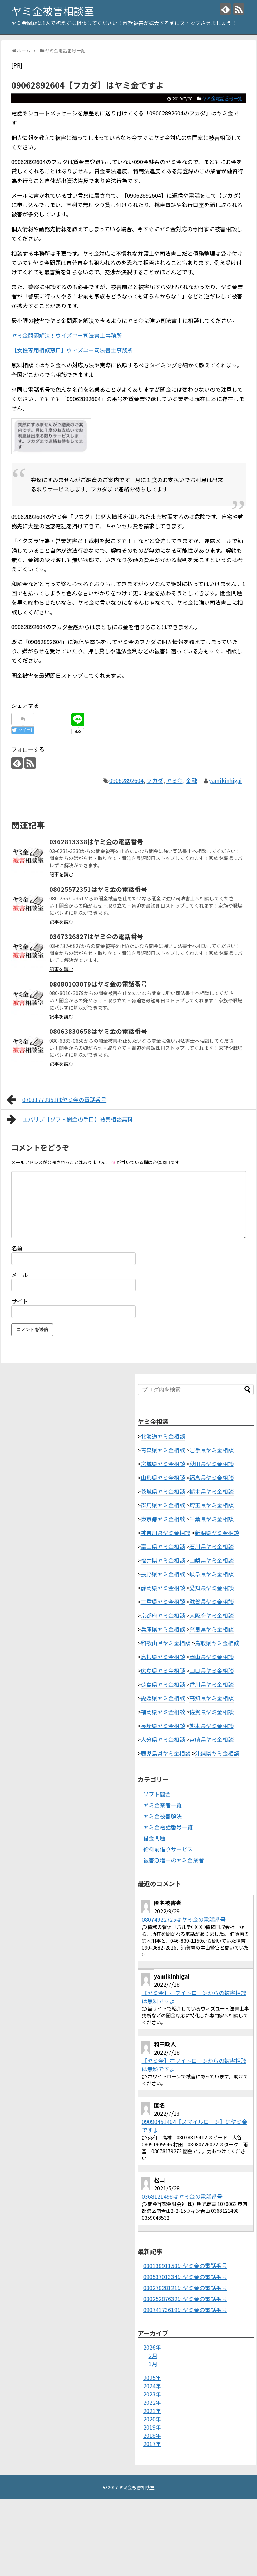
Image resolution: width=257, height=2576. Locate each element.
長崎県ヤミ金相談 (163, 1725)
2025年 (152, 2377)
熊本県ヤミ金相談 (211, 1725)
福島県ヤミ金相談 (211, 1477)
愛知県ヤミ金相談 (211, 1588)
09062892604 (126, 780)
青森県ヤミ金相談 (163, 1450)
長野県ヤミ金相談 (163, 1574)
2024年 (152, 2386)
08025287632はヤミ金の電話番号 (185, 2298)
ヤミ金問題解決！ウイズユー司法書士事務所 (66, 335)
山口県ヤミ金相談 (211, 1670)
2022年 (152, 2402)
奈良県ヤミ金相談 (211, 1629)
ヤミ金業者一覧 (162, 1805)
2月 (153, 2355)
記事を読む (61, 874)
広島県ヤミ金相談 (163, 1670)
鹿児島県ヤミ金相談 (165, 1753)
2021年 (152, 2410)
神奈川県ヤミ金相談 (165, 1533)
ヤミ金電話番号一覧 (222, 98)
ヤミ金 (174, 780)
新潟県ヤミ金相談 (217, 1533)
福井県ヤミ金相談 (163, 1560)
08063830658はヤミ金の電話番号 (98, 1030)
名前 (16, 1248)
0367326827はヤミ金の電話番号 (96, 936)
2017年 (152, 2444)
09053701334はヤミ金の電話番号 (185, 2276)
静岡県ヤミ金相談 (163, 1588)
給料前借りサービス (168, 1849)
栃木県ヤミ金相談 (211, 1491)
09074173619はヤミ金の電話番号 (185, 2310)
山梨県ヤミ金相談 (211, 1560)
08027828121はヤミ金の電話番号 (185, 2287)
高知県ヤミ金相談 (211, 1698)
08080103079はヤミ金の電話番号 (98, 983)
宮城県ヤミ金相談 (163, 1464)
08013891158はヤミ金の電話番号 (185, 2265)
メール (19, 1274)
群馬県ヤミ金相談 (163, 1505)
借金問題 (154, 1838)
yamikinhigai (225, 780)
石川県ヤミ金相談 (211, 1546)
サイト (19, 1301)
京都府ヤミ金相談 (163, 1615)
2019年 (152, 2427)
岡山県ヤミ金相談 (211, 1657)
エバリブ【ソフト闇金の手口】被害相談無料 (70, 1119)
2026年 (152, 2347)
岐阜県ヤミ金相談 (211, 1574)
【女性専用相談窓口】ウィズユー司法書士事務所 (72, 350)
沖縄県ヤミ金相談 (217, 1753)
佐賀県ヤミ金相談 (211, 1712)
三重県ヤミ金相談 (163, 1601)
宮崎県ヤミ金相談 (211, 1739)
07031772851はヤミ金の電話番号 (57, 1099)
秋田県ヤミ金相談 (211, 1464)
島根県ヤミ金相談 (163, 1657)
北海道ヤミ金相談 (163, 1436)
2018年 (152, 2435)
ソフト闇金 (157, 1794)
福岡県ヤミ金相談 (163, 1712)
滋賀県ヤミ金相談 (211, 1601)
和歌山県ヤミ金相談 (165, 1643)
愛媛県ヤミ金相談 (163, 1698)
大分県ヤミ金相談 (163, 1739)
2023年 (152, 2394)
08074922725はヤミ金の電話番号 (184, 1919)
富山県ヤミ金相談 (163, 1546)
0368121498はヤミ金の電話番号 (182, 2196)
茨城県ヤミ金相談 (163, 1491)
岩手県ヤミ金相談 (211, 1450)
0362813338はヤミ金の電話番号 (96, 841)
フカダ (155, 780)
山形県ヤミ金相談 (163, 1477)
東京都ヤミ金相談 (163, 1519)
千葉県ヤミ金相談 (211, 1519)
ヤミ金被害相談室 (52, 10)
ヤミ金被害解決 (162, 1816)
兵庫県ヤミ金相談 (163, 1629)
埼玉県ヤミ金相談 (211, 1505)
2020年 (152, 2419)
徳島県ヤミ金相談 (163, 1684)
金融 (191, 780)
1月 (153, 2364)
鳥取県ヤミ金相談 (217, 1643)
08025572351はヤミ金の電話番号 (98, 889)
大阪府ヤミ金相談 (211, 1615)
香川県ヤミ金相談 (211, 1684)
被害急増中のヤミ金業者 (173, 1860)
